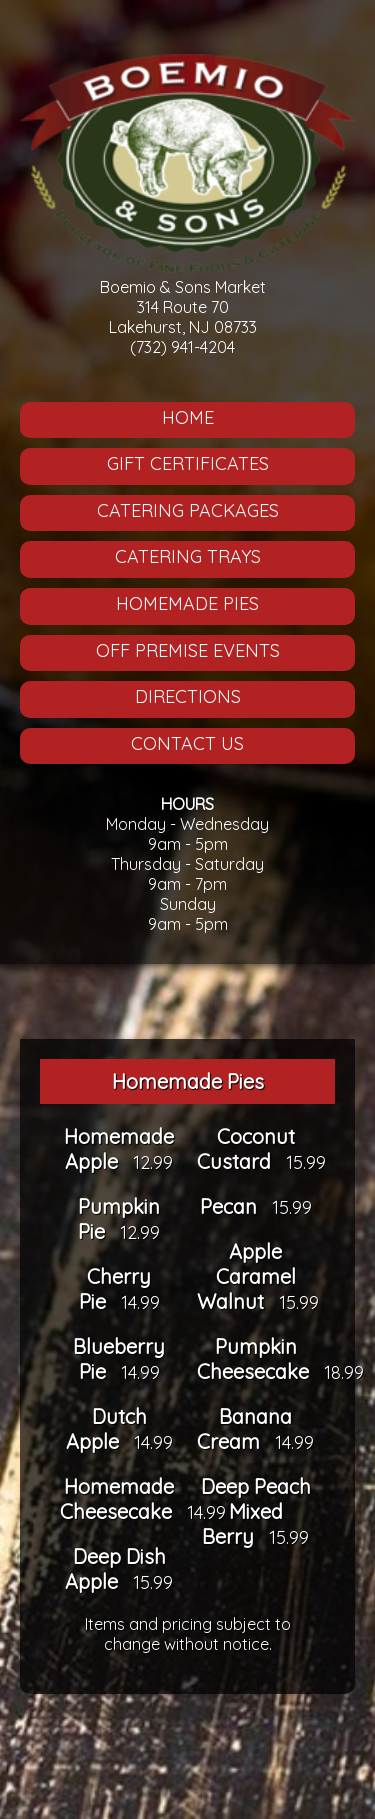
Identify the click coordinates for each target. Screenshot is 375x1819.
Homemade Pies (187, 603)
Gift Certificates (188, 463)
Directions (188, 696)
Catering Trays (188, 556)
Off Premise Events (188, 650)
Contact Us (187, 743)
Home (188, 417)
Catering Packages (188, 510)
